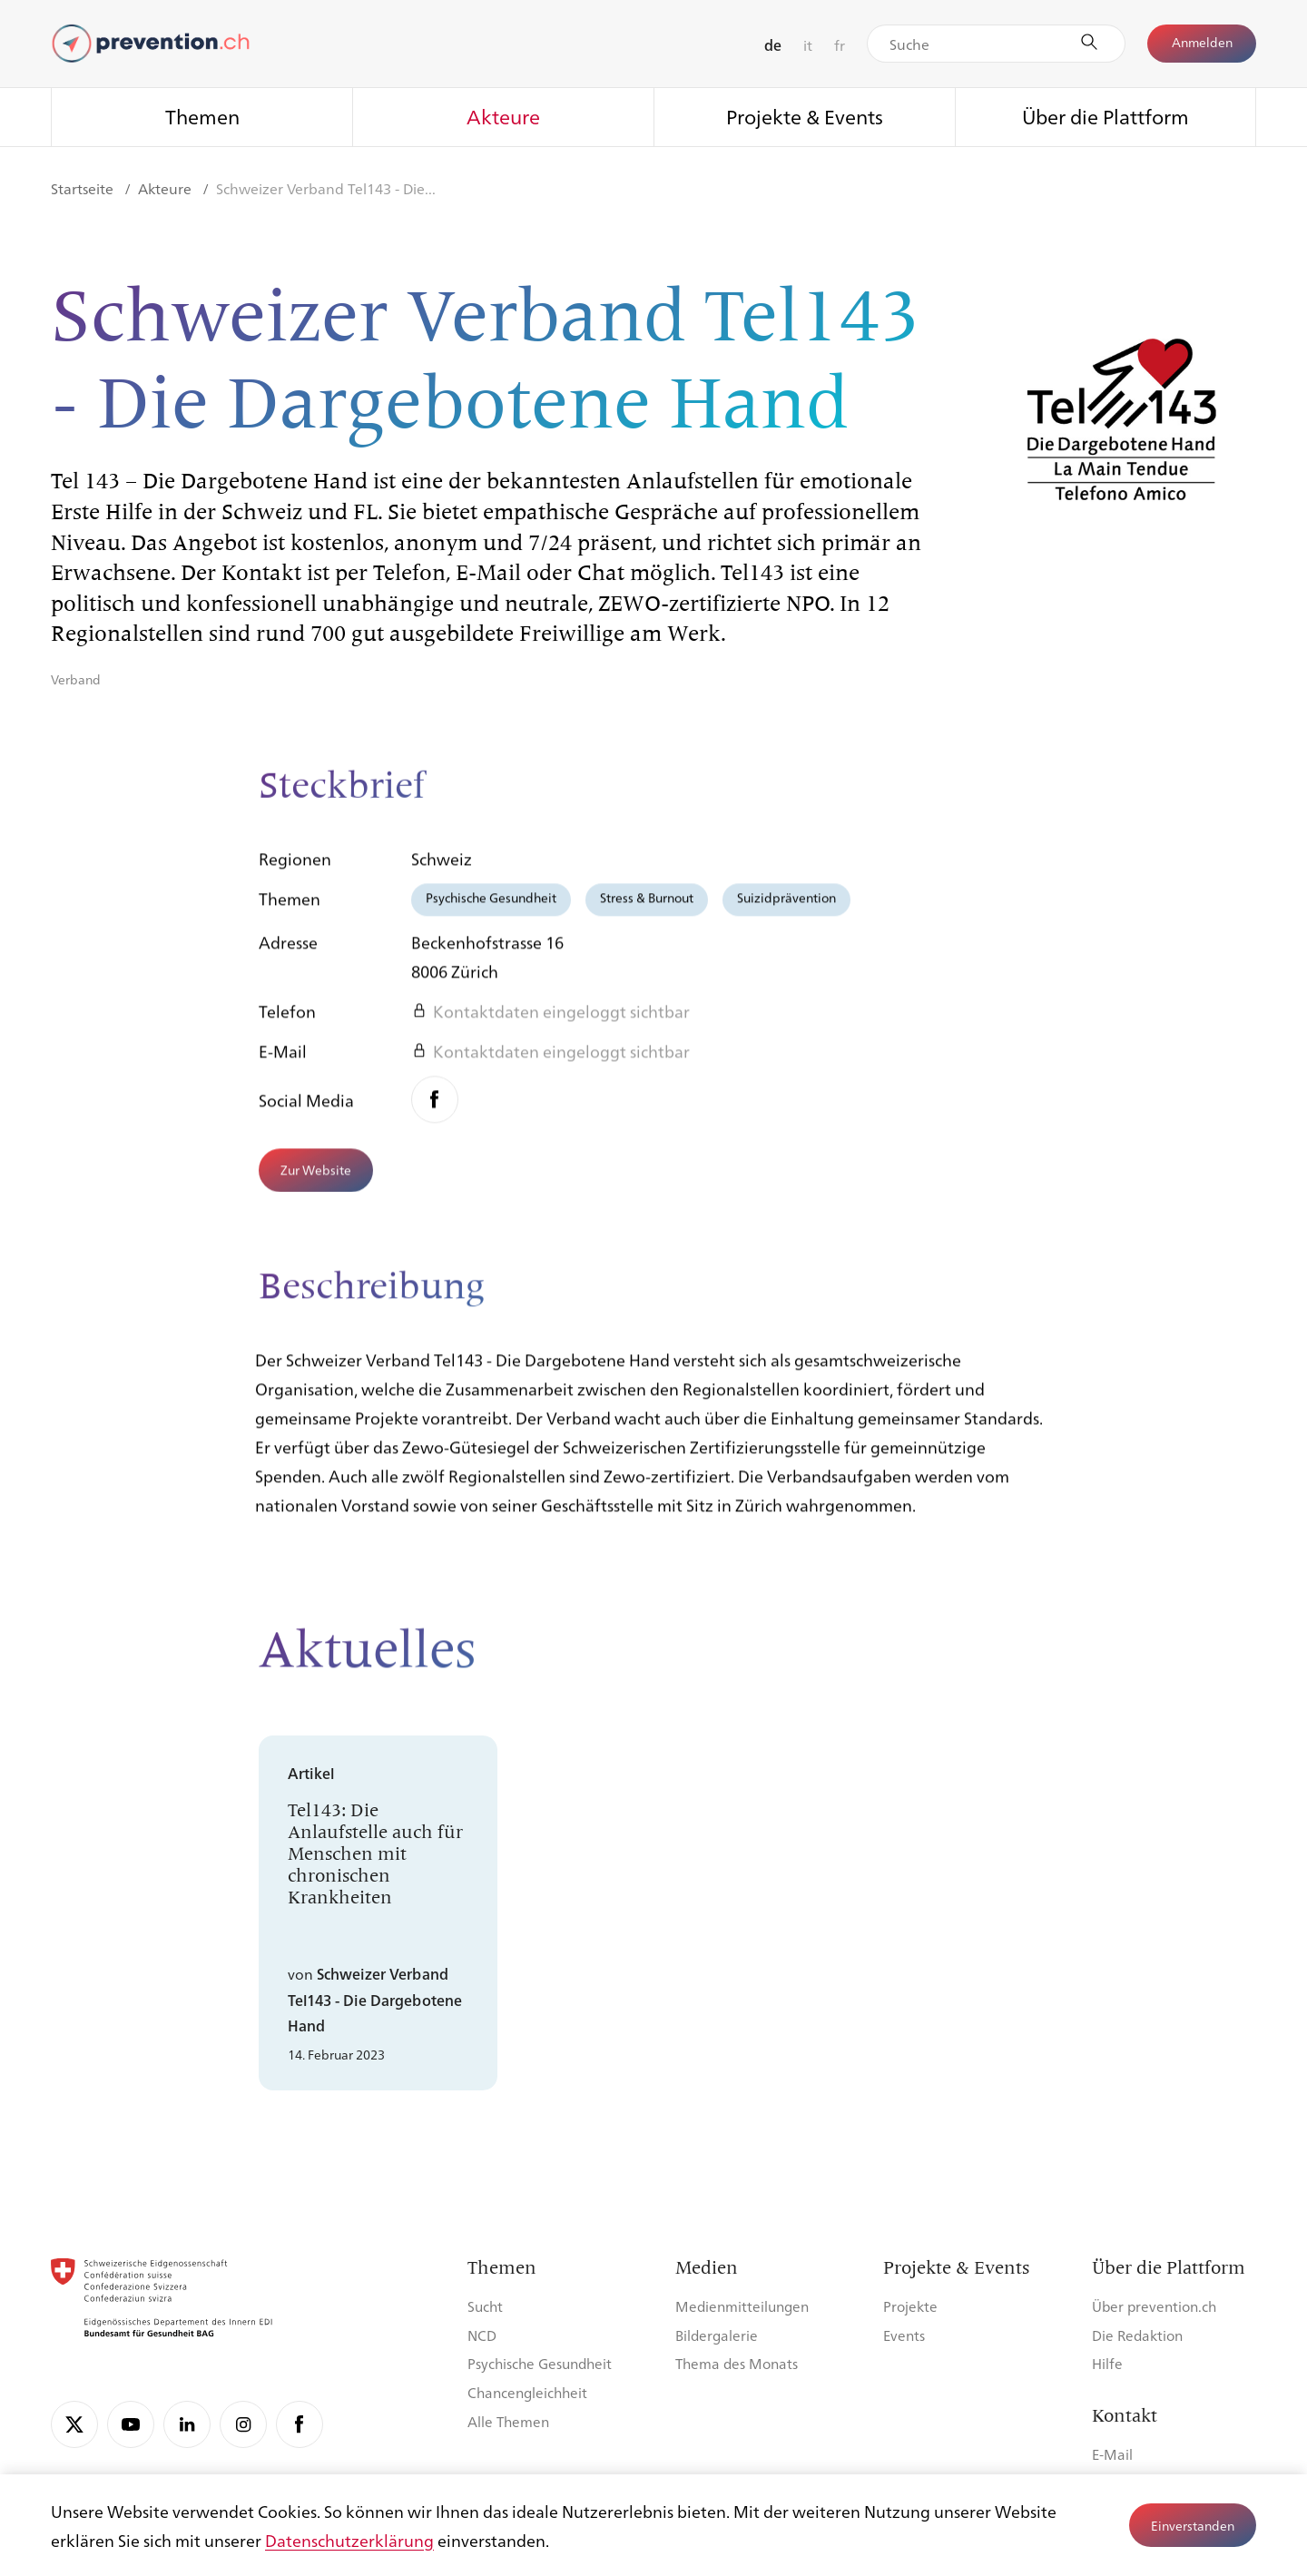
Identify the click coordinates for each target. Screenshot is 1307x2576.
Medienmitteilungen (742, 2305)
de (772, 44)
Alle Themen (508, 2421)
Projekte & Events (804, 116)
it (807, 44)
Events (904, 2335)
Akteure (503, 116)
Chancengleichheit (527, 2392)
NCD (481, 2335)
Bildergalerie (716, 2335)
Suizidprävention (786, 911)
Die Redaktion (1137, 2335)
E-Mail (1112, 2453)
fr (839, 44)
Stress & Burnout (646, 911)
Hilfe (1107, 2363)
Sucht (485, 2305)
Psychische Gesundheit (491, 911)
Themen (202, 116)
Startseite (84, 188)
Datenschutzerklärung (349, 2540)
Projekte (910, 2305)
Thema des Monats (736, 2363)
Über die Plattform (1105, 116)
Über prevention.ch (1154, 2305)
